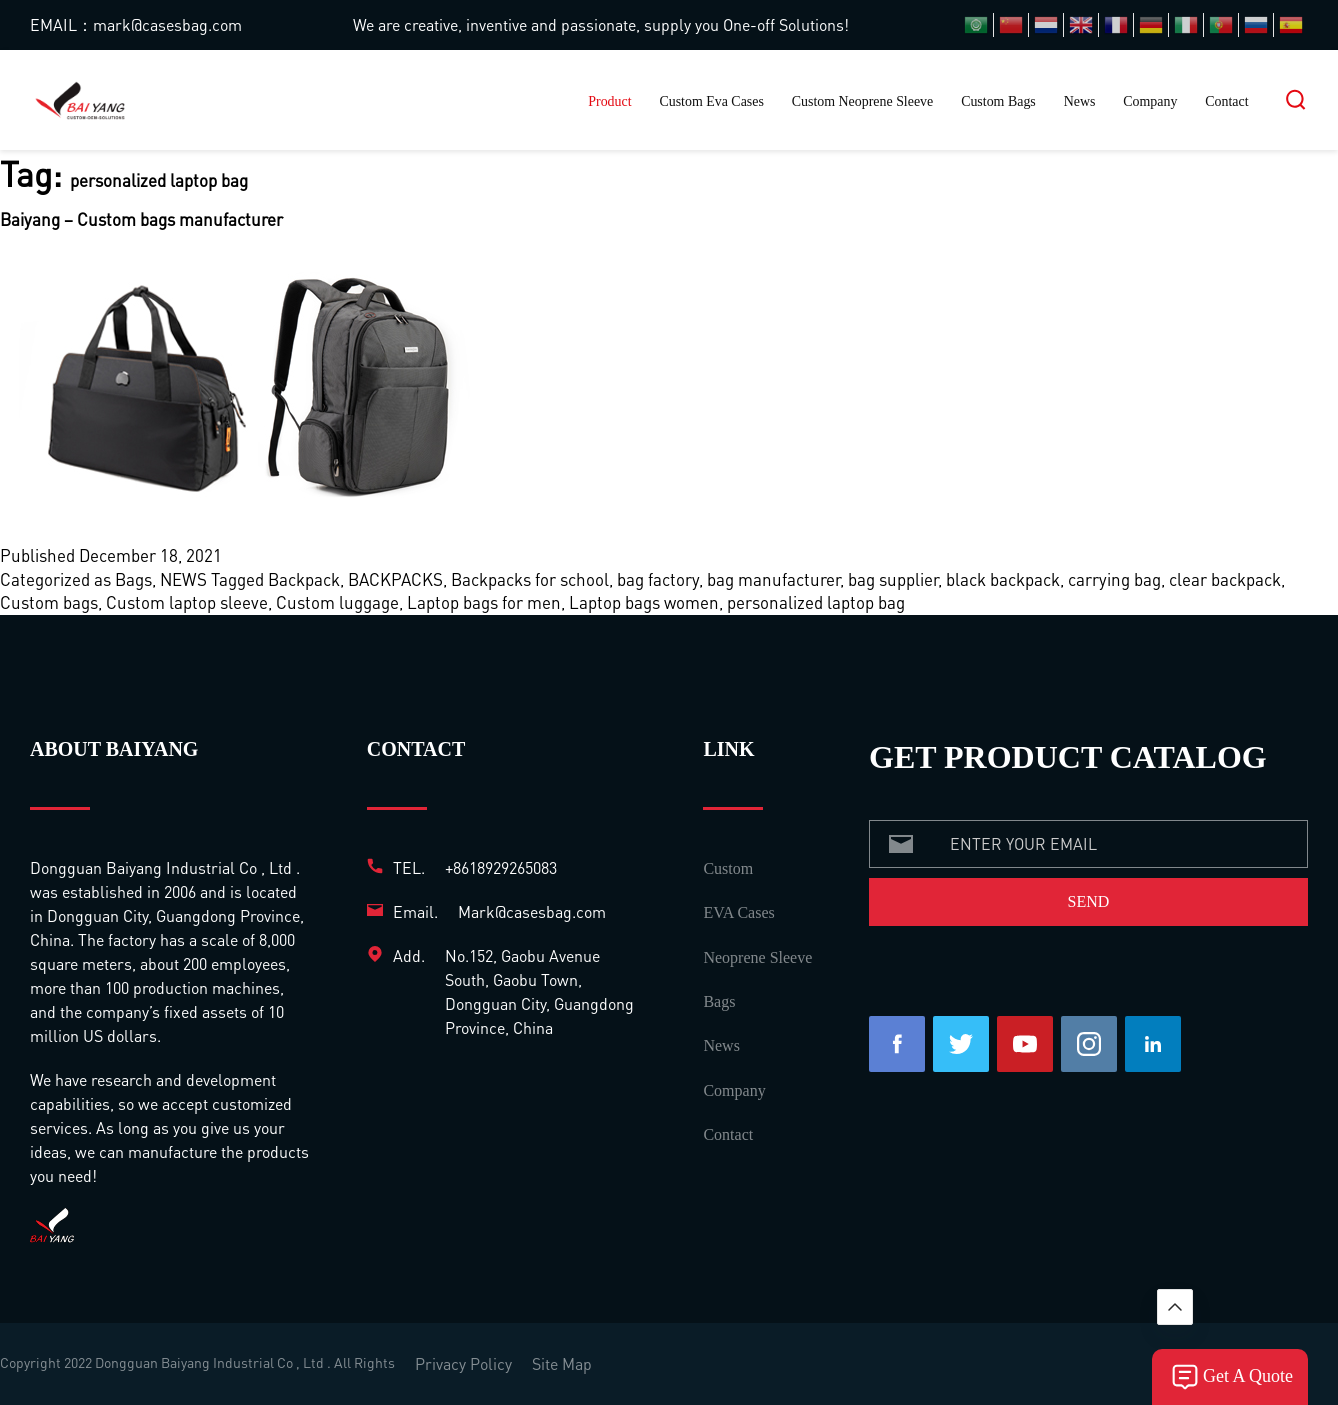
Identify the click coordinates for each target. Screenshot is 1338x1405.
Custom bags (49, 602)
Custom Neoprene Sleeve (863, 101)
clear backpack (1225, 579)
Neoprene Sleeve (757, 957)
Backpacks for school (530, 579)
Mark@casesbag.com (532, 911)
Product (609, 101)
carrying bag (1114, 579)
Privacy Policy (463, 1363)
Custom (728, 868)
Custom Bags (998, 101)
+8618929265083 (501, 867)
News (1080, 101)
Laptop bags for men (484, 602)
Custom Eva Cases (711, 101)
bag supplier (893, 579)
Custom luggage (337, 602)
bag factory (658, 579)
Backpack (304, 579)
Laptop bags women (644, 602)
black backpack (1003, 579)
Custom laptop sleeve (187, 602)
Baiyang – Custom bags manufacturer (141, 219)
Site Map (562, 1363)
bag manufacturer (773, 579)
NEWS (183, 579)
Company (1150, 101)
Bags (133, 579)
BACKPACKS (395, 579)
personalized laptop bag (816, 602)
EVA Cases (738, 912)
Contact (1226, 101)
